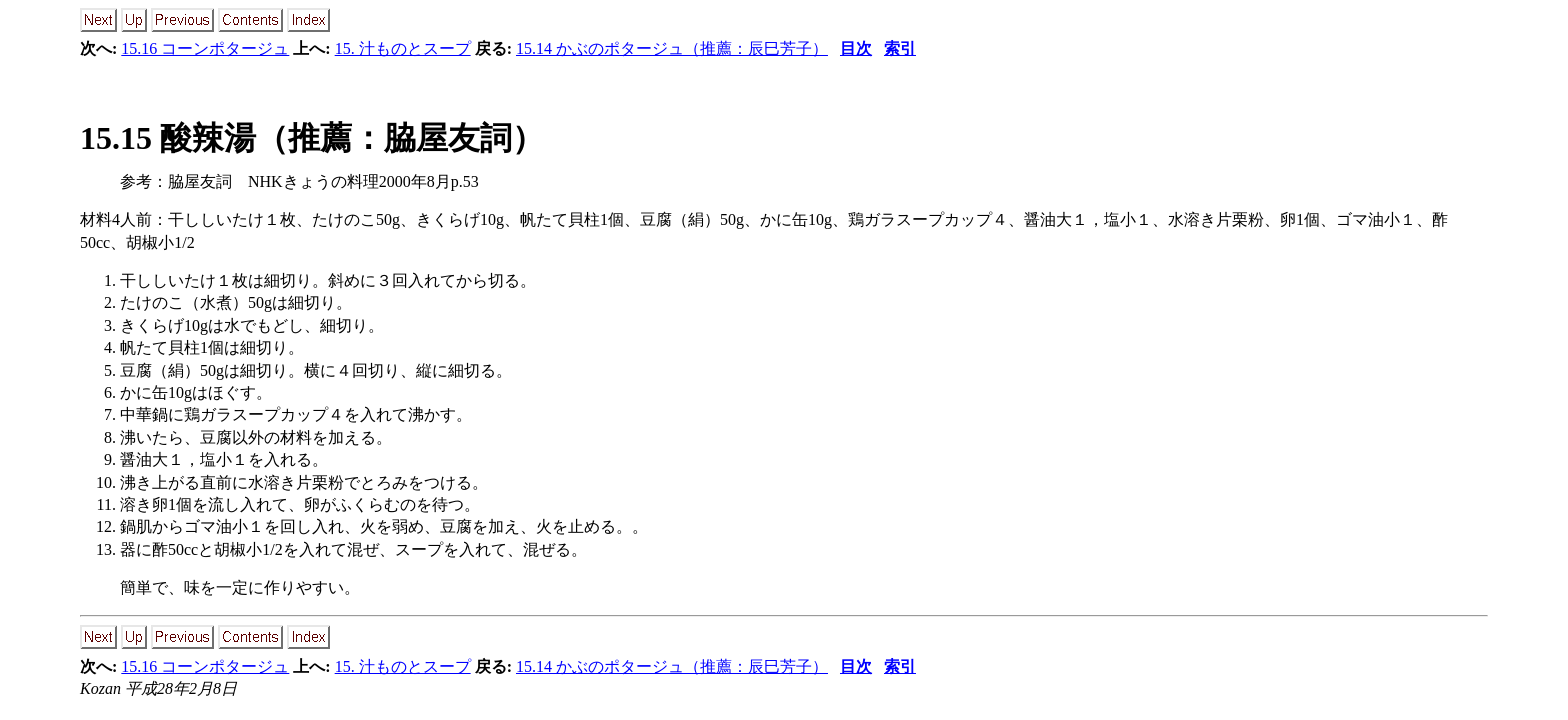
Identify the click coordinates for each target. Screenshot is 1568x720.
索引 (900, 48)
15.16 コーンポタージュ (205, 48)
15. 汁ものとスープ (403, 48)
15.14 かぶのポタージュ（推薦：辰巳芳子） (672, 48)
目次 (856, 48)
